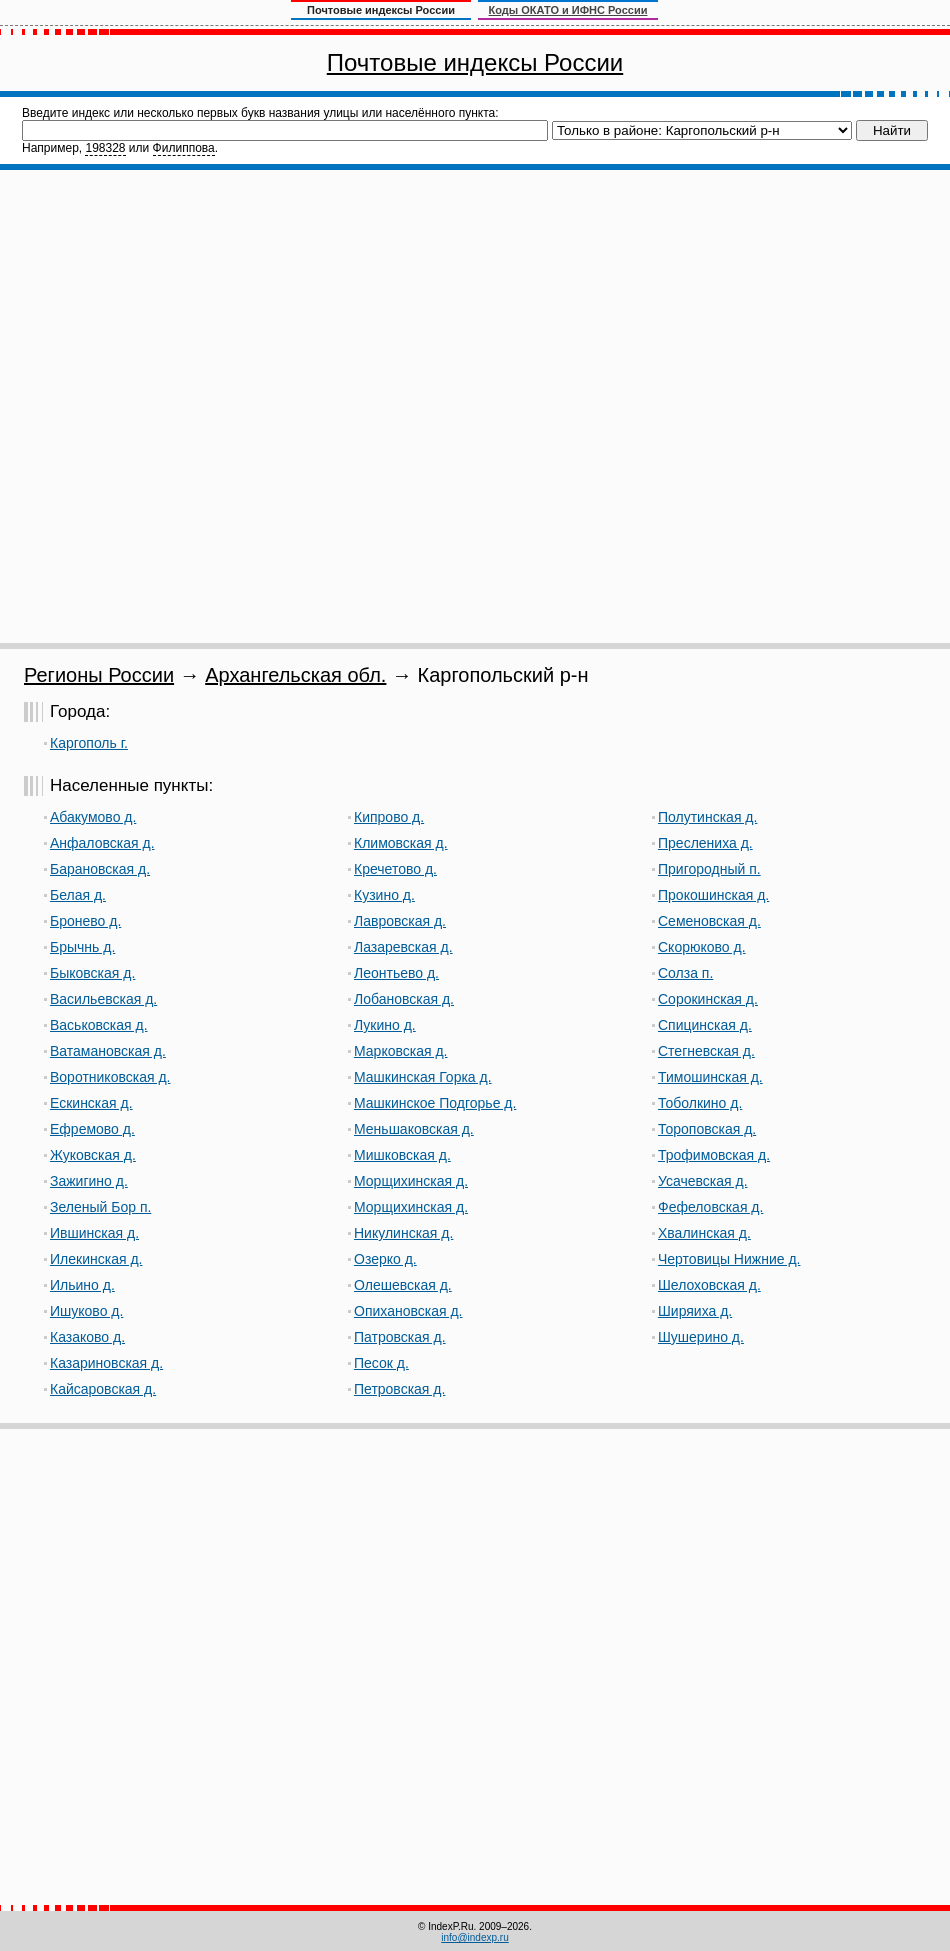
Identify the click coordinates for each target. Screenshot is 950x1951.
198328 (105, 148)
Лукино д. (385, 1025)
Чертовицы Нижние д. (729, 1259)
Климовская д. (401, 843)
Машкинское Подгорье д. (435, 1103)
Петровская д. (399, 1389)
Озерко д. (385, 1259)
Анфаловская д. (102, 843)
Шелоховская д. (709, 1285)
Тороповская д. (707, 1129)
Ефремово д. (92, 1129)
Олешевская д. (403, 1285)
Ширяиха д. (695, 1311)
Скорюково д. (702, 947)
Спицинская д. (705, 1025)
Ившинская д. (94, 1233)
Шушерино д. (701, 1337)
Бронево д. (85, 921)
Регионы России (99, 675)
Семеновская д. (709, 921)
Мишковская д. (402, 1155)
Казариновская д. (106, 1363)
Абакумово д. (93, 817)
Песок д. (381, 1363)
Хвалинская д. (704, 1233)
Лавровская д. (400, 921)
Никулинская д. (403, 1233)
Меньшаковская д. (414, 1129)
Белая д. (78, 895)
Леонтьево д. (396, 973)
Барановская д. (100, 869)
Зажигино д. (89, 1181)
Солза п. (685, 973)
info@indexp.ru (474, 1937)
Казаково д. (87, 1337)
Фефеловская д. (710, 1207)
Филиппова (184, 148)
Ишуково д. (86, 1311)
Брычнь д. (82, 947)
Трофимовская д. (714, 1155)
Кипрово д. (389, 817)
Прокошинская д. (713, 895)
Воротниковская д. (110, 1077)
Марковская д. (401, 1051)
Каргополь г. (89, 743)
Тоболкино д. (700, 1103)
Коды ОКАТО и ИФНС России (568, 10)
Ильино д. (82, 1285)
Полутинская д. (707, 817)
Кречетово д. (395, 869)
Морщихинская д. (411, 1181)
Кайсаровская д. (103, 1389)
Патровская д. (400, 1337)
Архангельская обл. (295, 675)
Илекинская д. (96, 1259)
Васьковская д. (99, 1025)
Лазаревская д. (403, 947)
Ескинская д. (91, 1103)
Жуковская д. (93, 1155)
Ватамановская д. (108, 1051)
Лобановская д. (404, 999)
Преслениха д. (705, 843)
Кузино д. (384, 895)
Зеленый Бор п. (100, 1207)
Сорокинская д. (708, 999)
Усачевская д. (703, 1181)
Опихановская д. (408, 1311)
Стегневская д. (706, 1051)
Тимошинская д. (710, 1077)
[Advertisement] (233, 406)
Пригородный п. (709, 869)
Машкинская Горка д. (423, 1077)
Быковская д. (92, 973)
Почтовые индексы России (475, 62)
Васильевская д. (103, 999)
